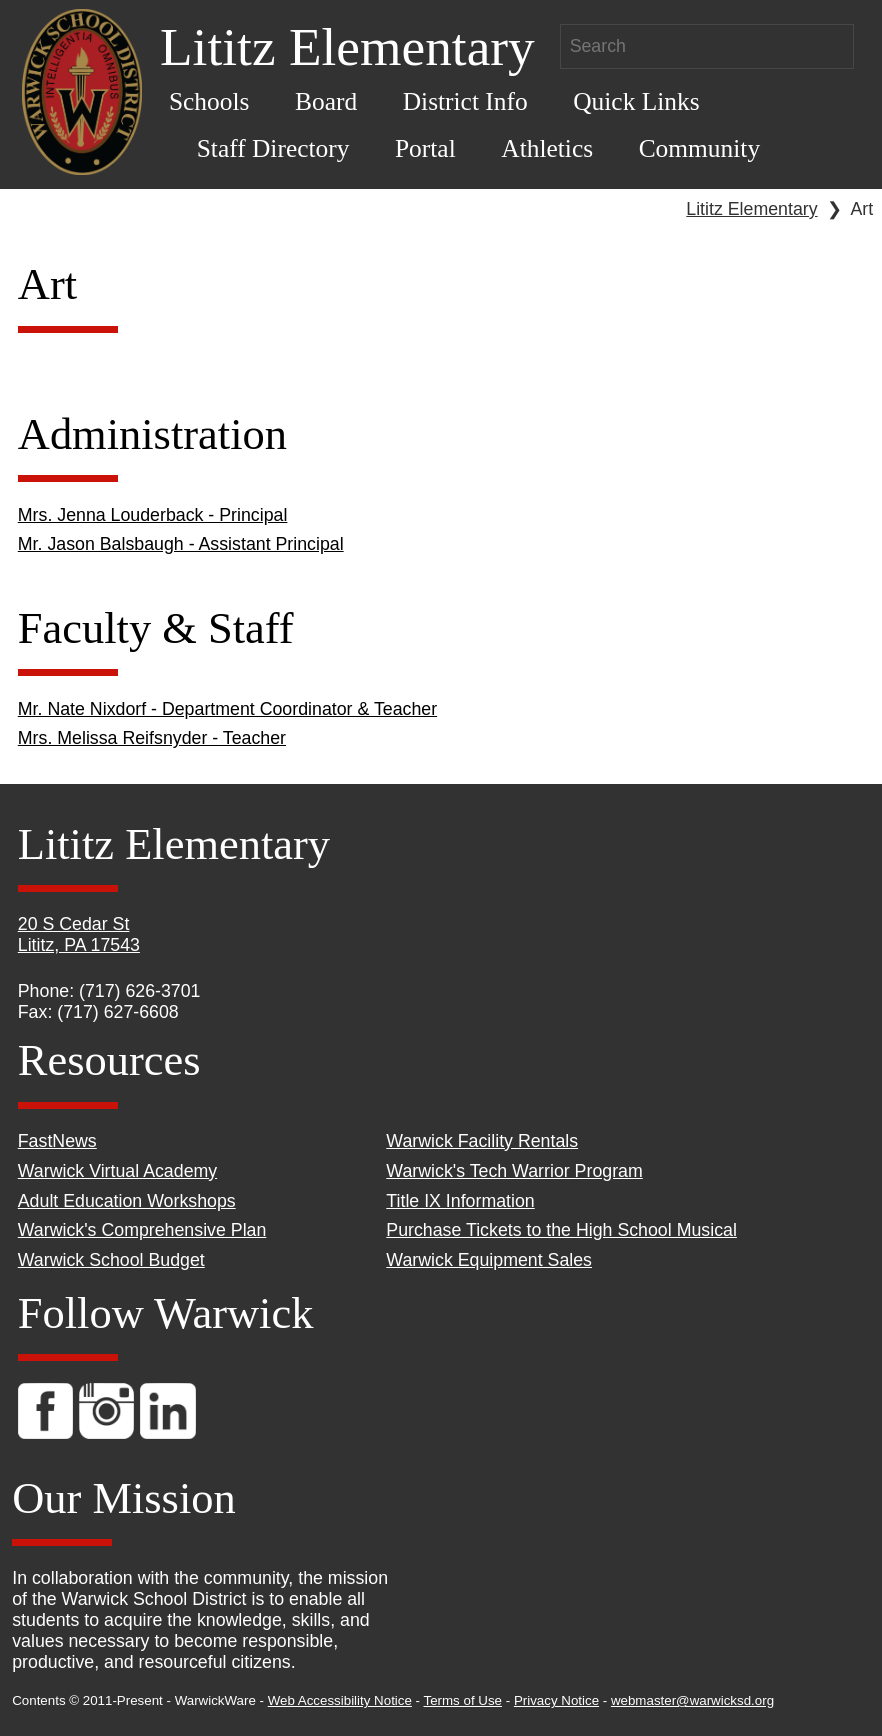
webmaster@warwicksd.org (692, 1700)
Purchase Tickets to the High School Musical (561, 1230)
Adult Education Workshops (127, 1201)
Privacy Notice (556, 1700)
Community (699, 148)
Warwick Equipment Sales (489, 1260)
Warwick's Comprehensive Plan (142, 1230)
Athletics (547, 148)
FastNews (57, 1141)
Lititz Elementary (751, 209)
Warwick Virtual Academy (117, 1171)
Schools (209, 101)
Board (326, 101)
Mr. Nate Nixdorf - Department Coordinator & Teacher (227, 709)
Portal (425, 148)
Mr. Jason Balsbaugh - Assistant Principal (181, 544)
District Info (465, 101)
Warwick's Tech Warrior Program (514, 1171)
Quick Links (636, 101)
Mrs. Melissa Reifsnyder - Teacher (152, 738)
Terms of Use (463, 1700)
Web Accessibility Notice (340, 1700)
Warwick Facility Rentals (482, 1141)
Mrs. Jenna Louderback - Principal (153, 515)
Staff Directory (273, 148)
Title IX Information (460, 1201)
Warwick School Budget (111, 1260)
